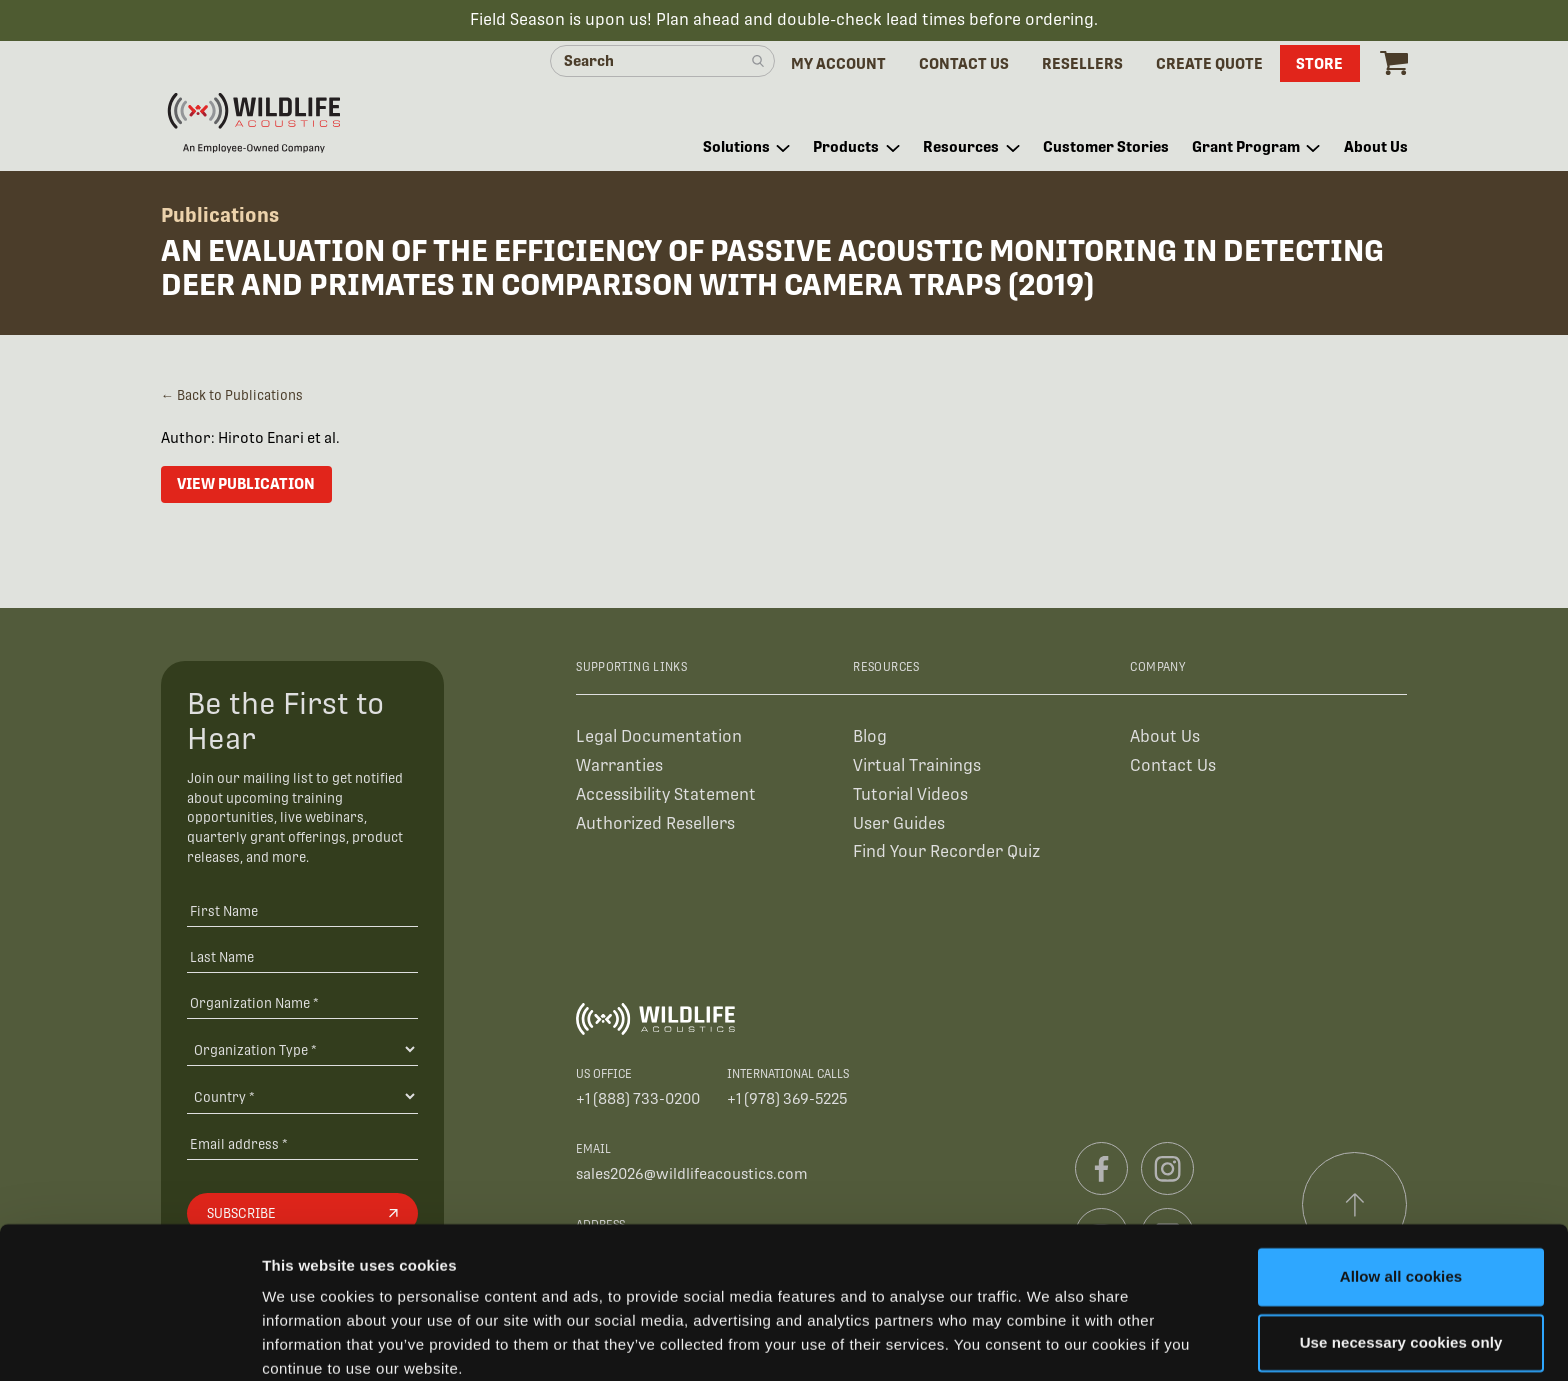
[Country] (302, 1098)
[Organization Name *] (302, 1003)
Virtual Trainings (917, 766)
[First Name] (302, 912)
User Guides (899, 824)
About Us (1165, 737)
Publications (220, 217)
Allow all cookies (1401, 1194)
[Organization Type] (302, 1050)
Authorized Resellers (655, 824)
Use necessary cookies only (1401, 1259)
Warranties (619, 766)
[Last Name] (302, 958)
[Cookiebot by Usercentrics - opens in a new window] (129, 1342)
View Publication (246, 484)
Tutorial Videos (910, 795)
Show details (308, 1341)
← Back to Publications (232, 396)
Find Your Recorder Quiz (946, 853)
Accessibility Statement (666, 795)
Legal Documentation (659, 737)
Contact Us (1173, 766)
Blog (870, 737)
